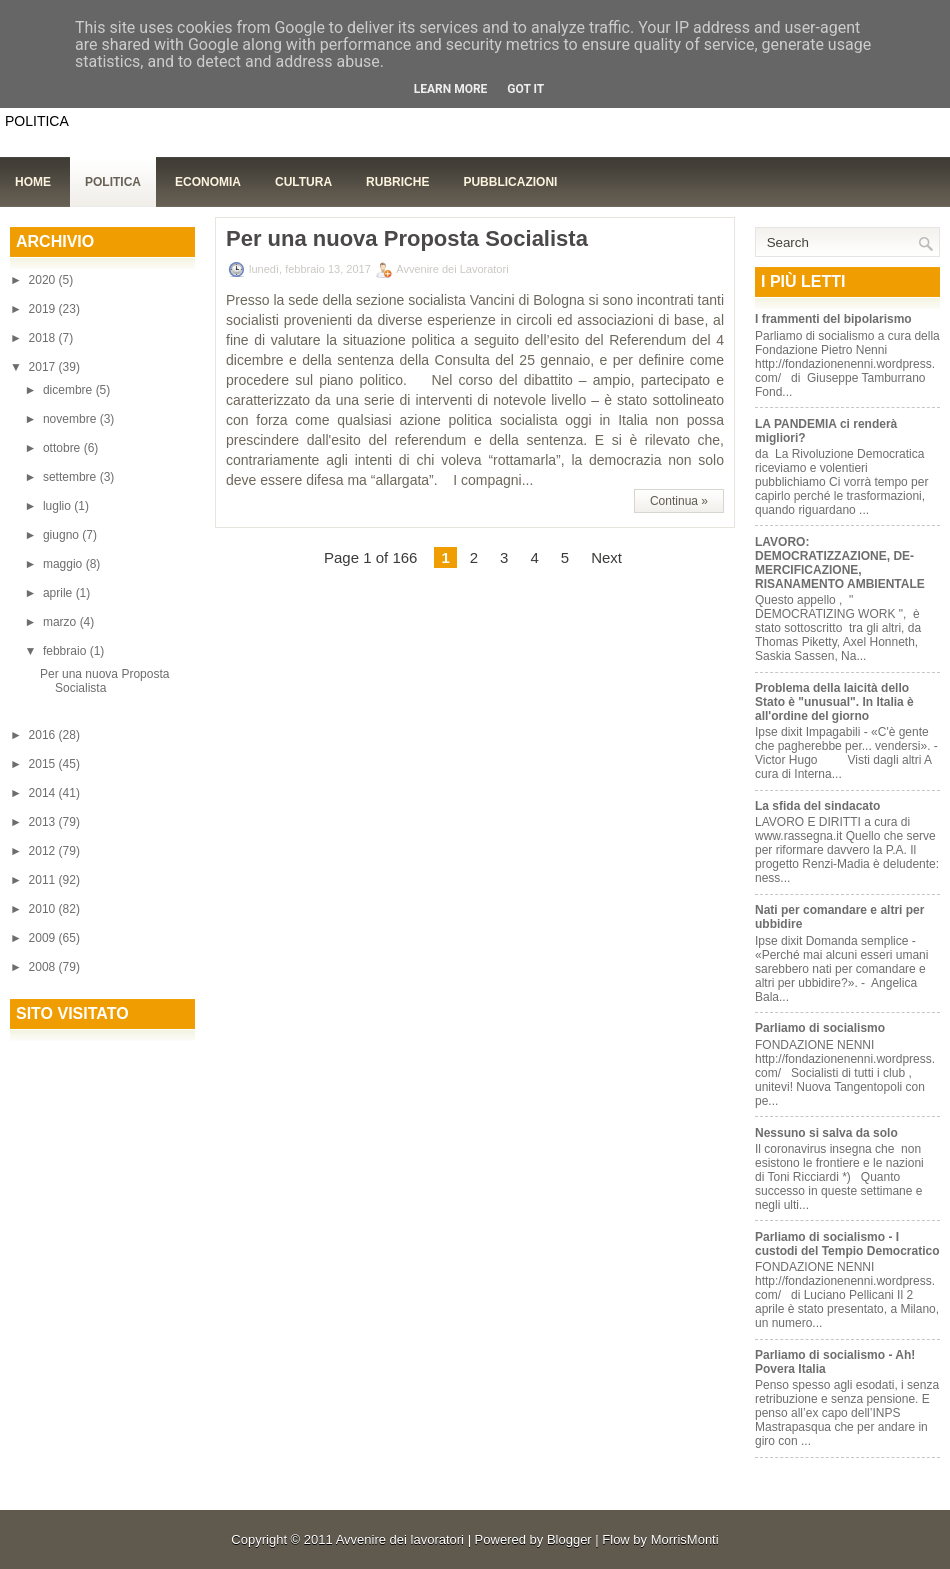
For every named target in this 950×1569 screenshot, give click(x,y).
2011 (44, 880)
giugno (62, 535)
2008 (44, 967)
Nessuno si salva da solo (826, 1133)
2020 (44, 280)
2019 (44, 309)
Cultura (303, 182)
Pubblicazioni (510, 182)
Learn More (451, 89)
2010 (44, 909)
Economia (208, 182)
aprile (59, 593)
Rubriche (397, 182)
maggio (64, 564)
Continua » (679, 501)
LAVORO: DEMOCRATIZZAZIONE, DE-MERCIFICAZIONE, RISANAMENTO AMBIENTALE (840, 563)
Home (33, 182)
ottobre (63, 448)
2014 (44, 793)
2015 (44, 764)
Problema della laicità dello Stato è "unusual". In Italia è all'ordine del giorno (834, 702)
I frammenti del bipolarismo (833, 319)
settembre (71, 477)
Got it (525, 89)
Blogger (569, 1539)
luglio (58, 506)
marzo (61, 622)
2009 (44, 938)
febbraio (66, 651)
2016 (44, 735)
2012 (44, 851)
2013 (44, 822)
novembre (71, 419)
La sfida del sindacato (817, 806)
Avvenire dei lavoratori (400, 1539)
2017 (44, 367)
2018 (44, 338)
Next (606, 557)
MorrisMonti (685, 1539)
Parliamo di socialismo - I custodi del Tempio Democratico (847, 1244)
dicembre (69, 390)
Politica (113, 182)
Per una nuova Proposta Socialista (104, 681)
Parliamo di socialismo (820, 1028)
